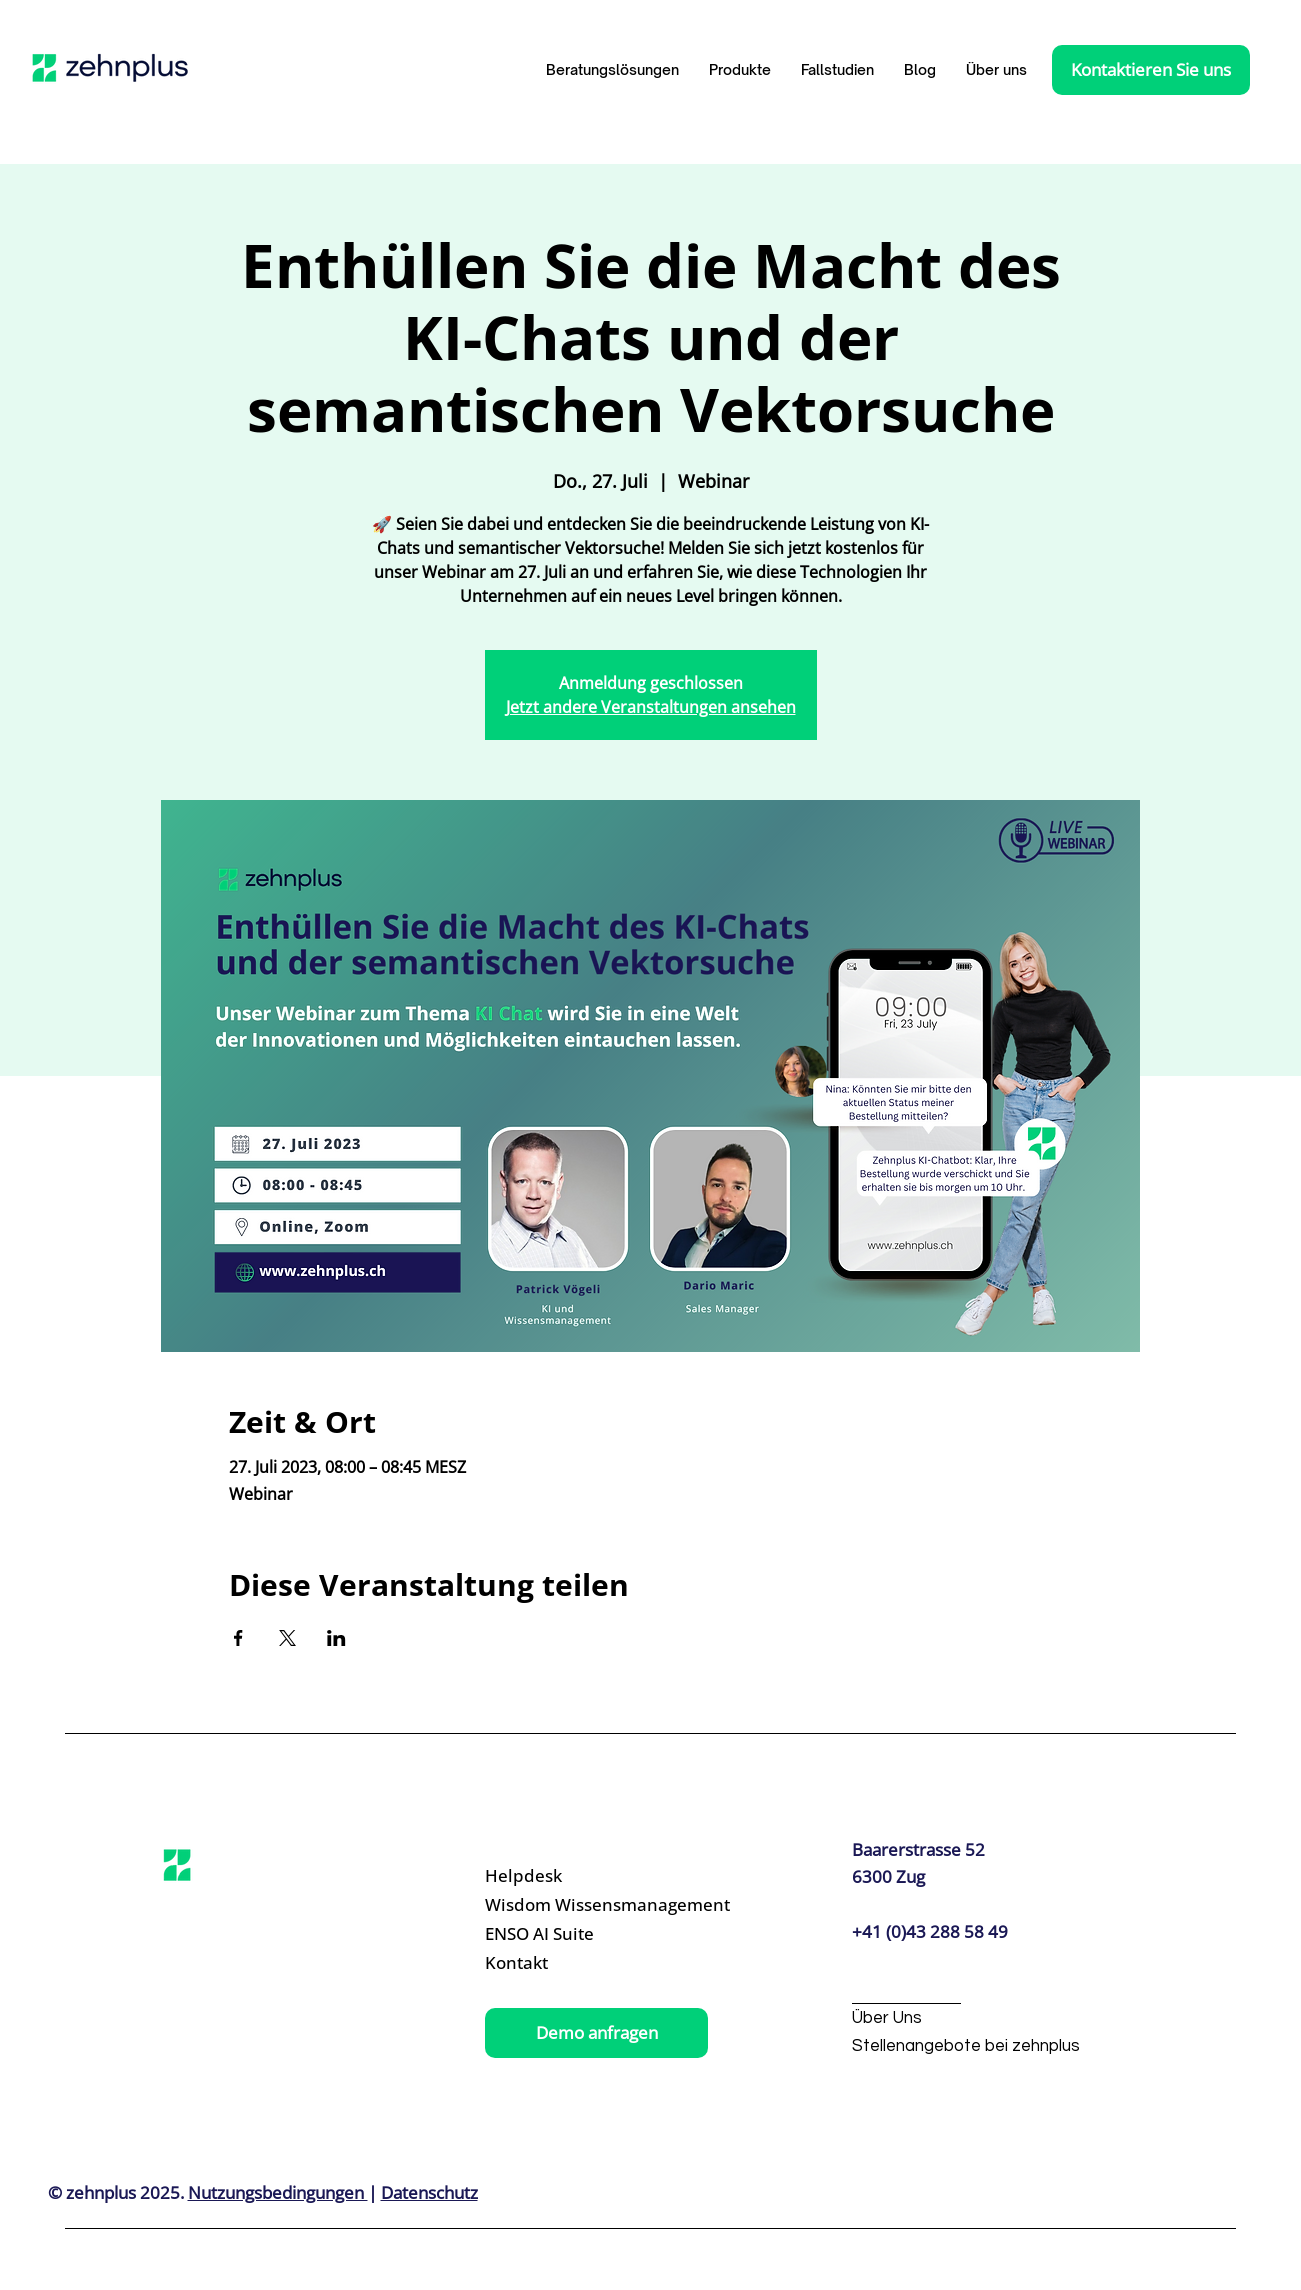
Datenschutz (429, 2192)
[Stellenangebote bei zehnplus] (966, 2047)
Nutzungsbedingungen (278, 2192)
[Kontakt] (579, 1963)
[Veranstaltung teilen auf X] (287, 1638)
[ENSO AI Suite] (579, 1934)
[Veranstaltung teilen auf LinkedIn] (336, 1638)
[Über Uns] (949, 2019)
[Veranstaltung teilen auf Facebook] (238, 1638)
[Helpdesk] (579, 1876)
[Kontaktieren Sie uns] (1151, 70)
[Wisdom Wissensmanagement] (607, 1905)
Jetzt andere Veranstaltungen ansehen (651, 707)
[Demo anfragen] (596, 2033)
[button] (740, 70)
